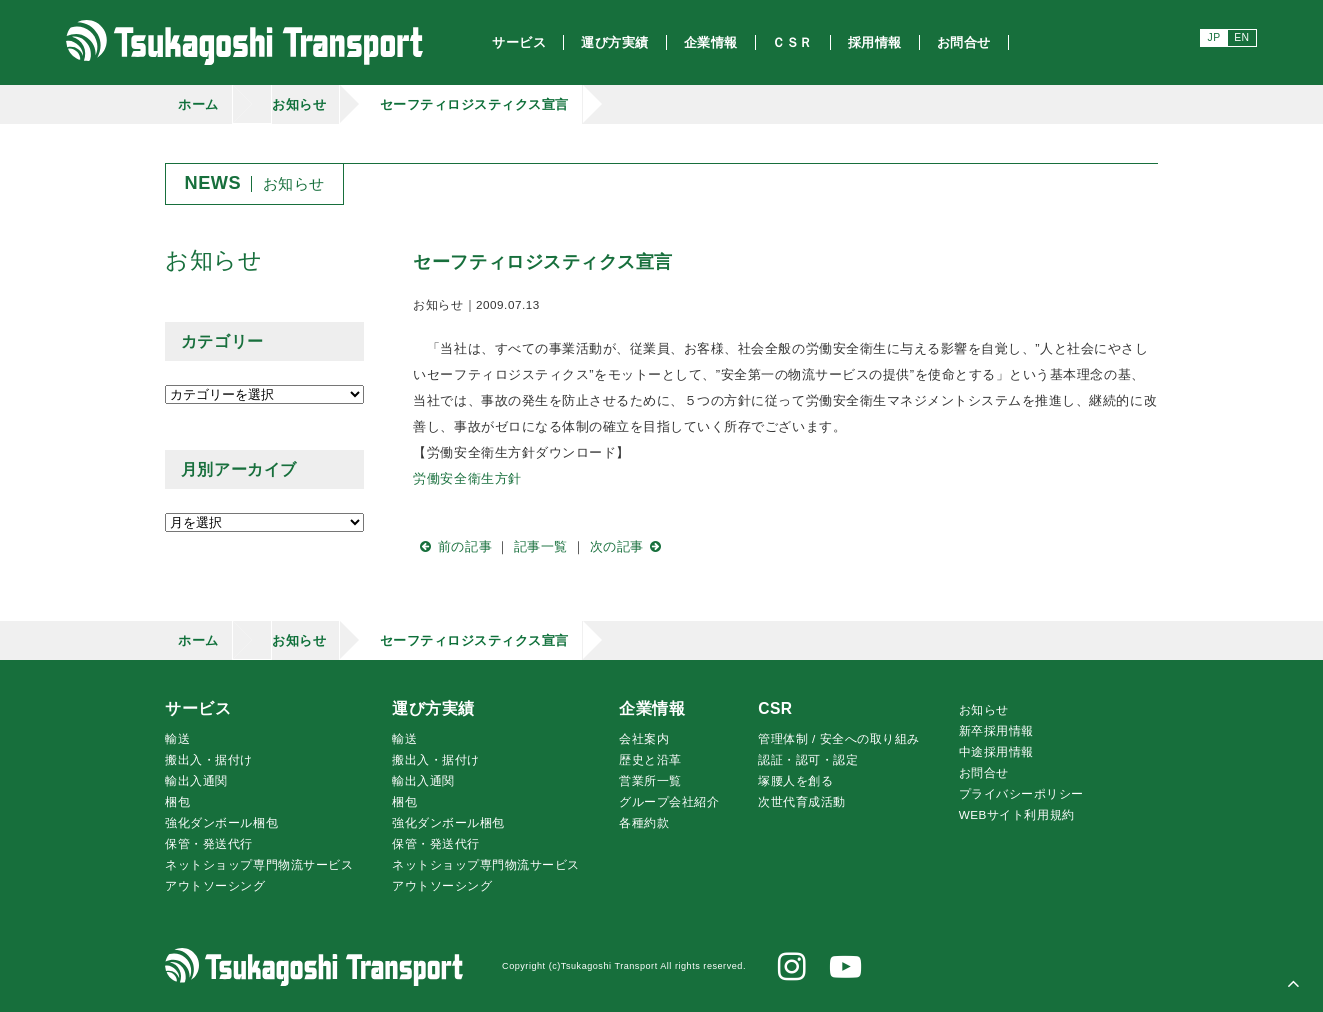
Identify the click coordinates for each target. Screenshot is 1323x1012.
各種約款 (644, 822)
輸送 (177, 738)
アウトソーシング (215, 885)
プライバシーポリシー (1021, 793)
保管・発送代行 (209, 843)
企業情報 (652, 708)
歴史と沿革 (650, 759)
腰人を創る (795, 780)
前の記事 (452, 546)
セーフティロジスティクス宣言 (474, 104)
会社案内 (644, 738)
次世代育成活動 (802, 801)
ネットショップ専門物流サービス (259, 864)
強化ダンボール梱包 (221, 822)
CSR (775, 708)
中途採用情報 (996, 751)
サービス (198, 708)
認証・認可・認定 (808, 759)
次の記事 (629, 546)
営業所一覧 (650, 780)
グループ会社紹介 (669, 801)
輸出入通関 (196, 780)
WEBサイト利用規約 (1017, 814)
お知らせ (299, 104)
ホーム (198, 104)
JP (1213, 37)
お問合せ (984, 772)
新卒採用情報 (996, 730)
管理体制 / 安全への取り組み (839, 738)
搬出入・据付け (209, 759)
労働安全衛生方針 (467, 478)
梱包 (177, 801)
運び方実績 (433, 708)
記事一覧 (541, 546)
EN (1241, 37)
